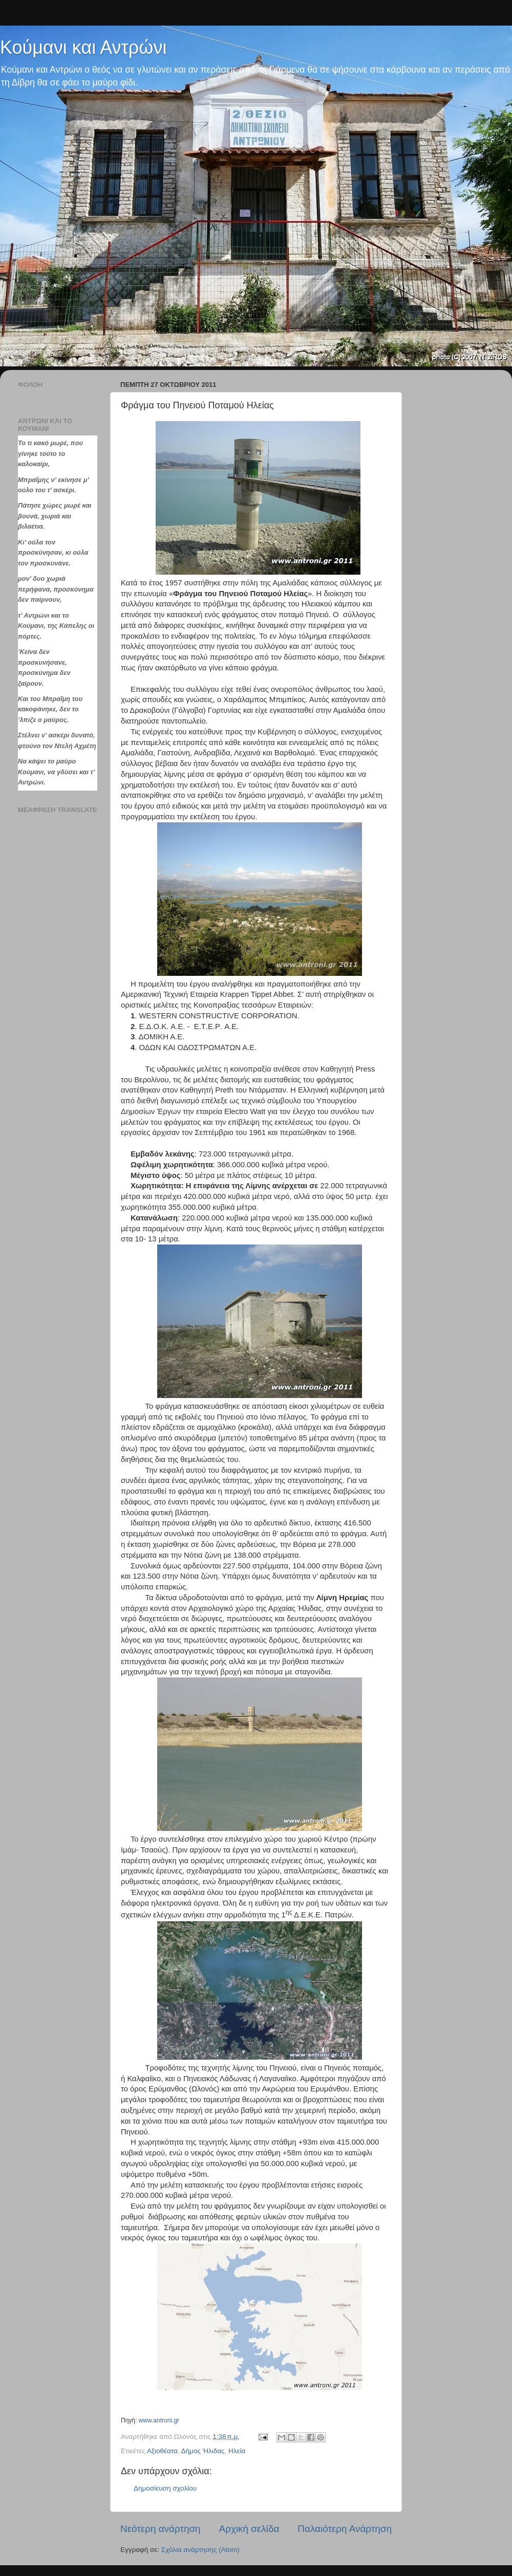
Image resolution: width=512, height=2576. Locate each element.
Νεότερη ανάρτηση (160, 2528)
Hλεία (236, 2451)
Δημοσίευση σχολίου (165, 2488)
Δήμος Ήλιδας (203, 2451)
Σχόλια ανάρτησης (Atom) (200, 2549)
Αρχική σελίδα (249, 2528)
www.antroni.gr (159, 2420)
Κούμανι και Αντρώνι (83, 47)
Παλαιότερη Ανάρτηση (344, 2528)
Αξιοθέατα (162, 2451)
